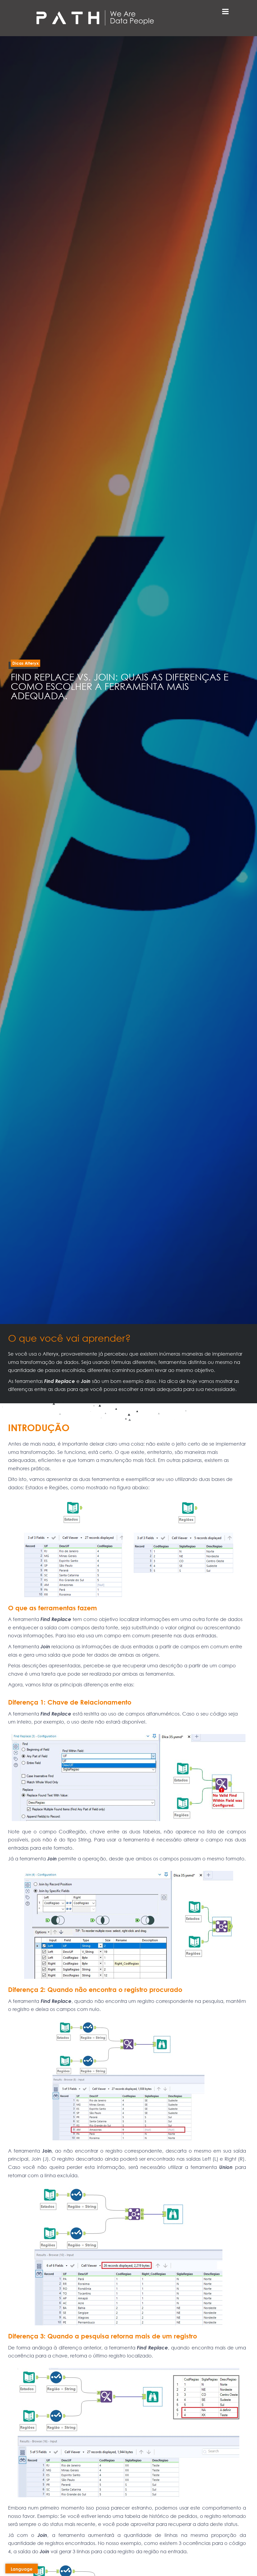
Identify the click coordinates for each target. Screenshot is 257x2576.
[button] (25, 663)
